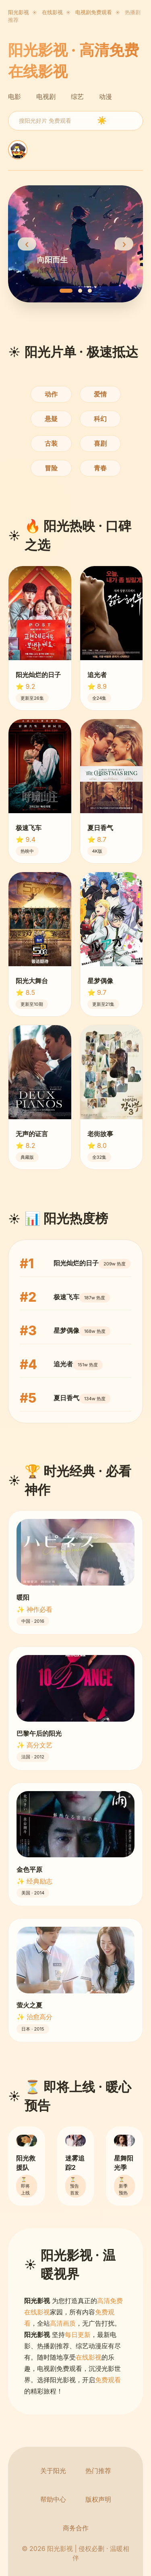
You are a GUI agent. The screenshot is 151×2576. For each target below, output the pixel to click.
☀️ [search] (102, 120)
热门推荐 (98, 2471)
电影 (14, 96)
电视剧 (46, 96)
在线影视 (52, 12)
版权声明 (98, 2499)
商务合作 (76, 2528)
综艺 (77, 96)
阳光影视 (18, 12)
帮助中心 (53, 2499)
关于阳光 (53, 2471)
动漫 (105, 96)
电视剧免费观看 (93, 12)
